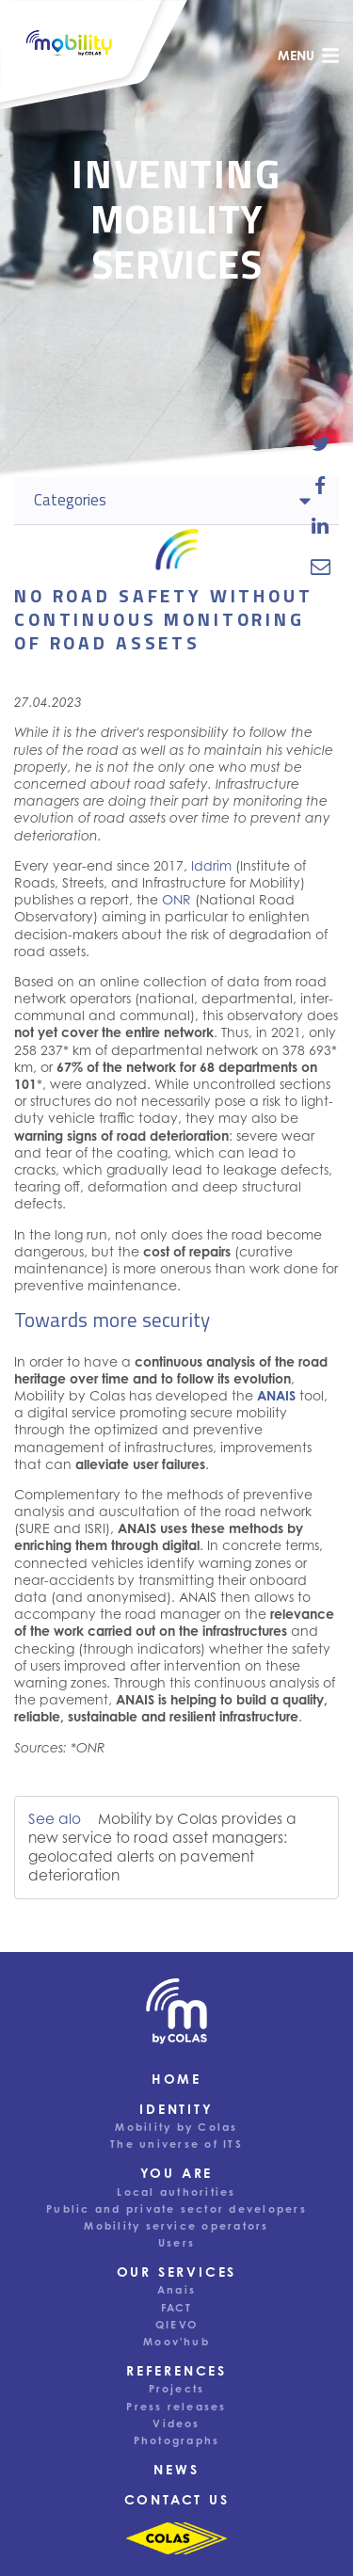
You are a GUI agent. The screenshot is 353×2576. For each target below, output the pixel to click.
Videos (176, 2423)
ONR (176, 899)
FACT (177, 2307)
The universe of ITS (176, 2144)
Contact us (177, 2499)
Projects (177, 2388)
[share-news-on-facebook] (320, 484)
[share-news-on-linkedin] (320, 525)
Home (176, 2079)
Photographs (177, 2440)
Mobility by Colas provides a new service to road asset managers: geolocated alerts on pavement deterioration (162, 1847)
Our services (177, 2272)
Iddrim (211, 865)
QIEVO (176, 2324)
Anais (176, 2289)
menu (309, 55)
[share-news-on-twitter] (320, 444)
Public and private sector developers (176, 2209)
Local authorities (176, 2192)
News (176, 2469)
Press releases (176, 2406)
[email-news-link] (320, 566)
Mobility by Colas (176, 2127)
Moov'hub (176, 2341)
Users (176, 2242)
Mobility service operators (176, 2225)
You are (177, 2173)
